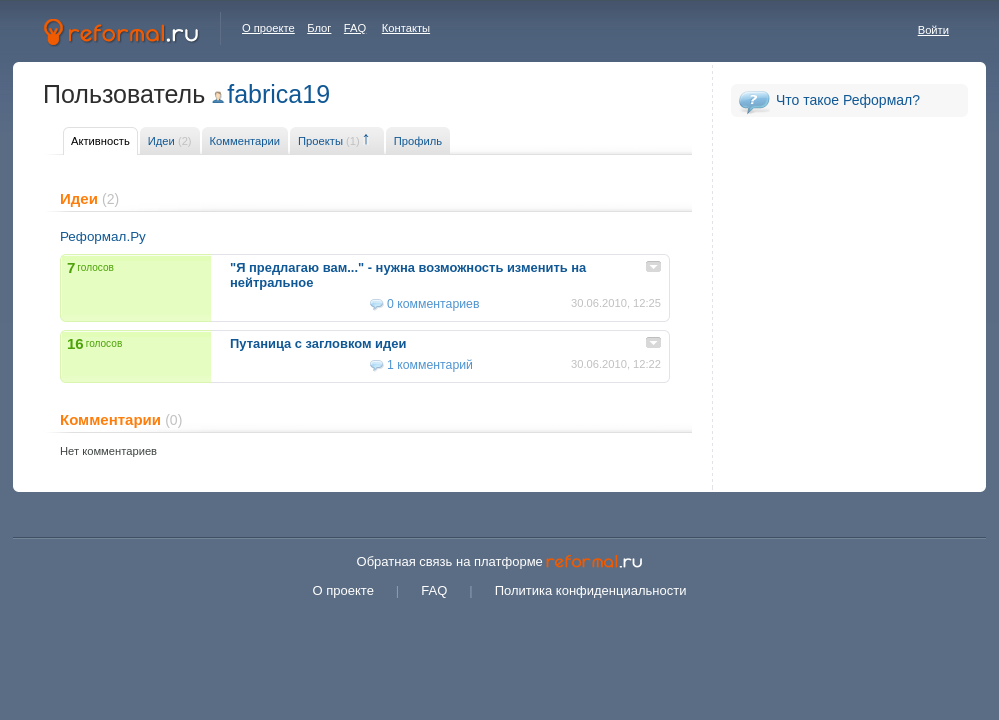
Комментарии (245, 141)
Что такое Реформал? (848, 100)
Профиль (418, 141)
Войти (933, 30)
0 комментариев (433, 304)
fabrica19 (278, 94)
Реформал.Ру (103, 236)
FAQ (355, 28)
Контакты (406, 28)
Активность (100, 141)
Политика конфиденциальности (591, 590)
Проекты (329, 141)
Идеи (170, 141)
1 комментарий (430, 365)
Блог (319, 28)
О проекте (268, 28)
